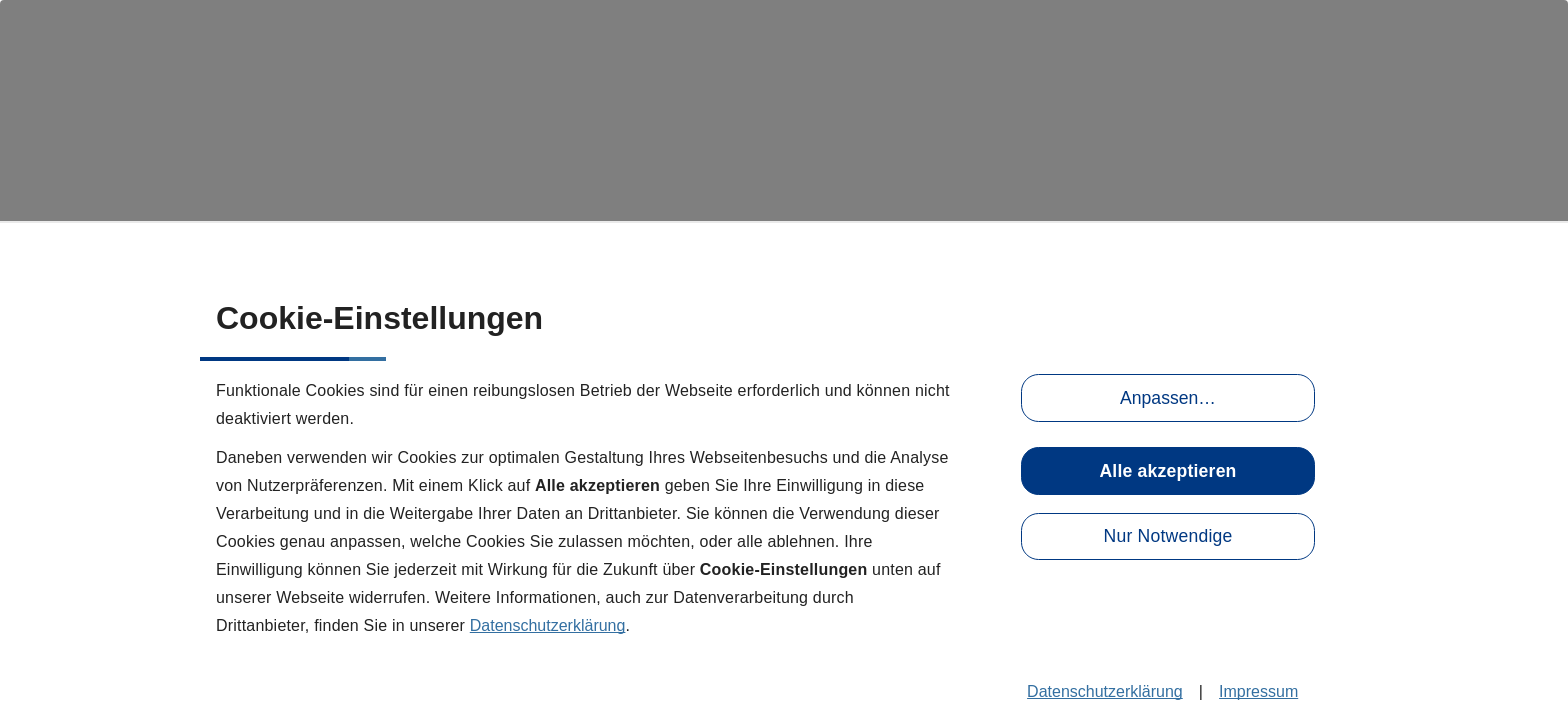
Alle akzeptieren (1167, 471)
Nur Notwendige (1168, 536)
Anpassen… (1168, 398)
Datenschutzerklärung (548, 625)
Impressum (1258, 691)
